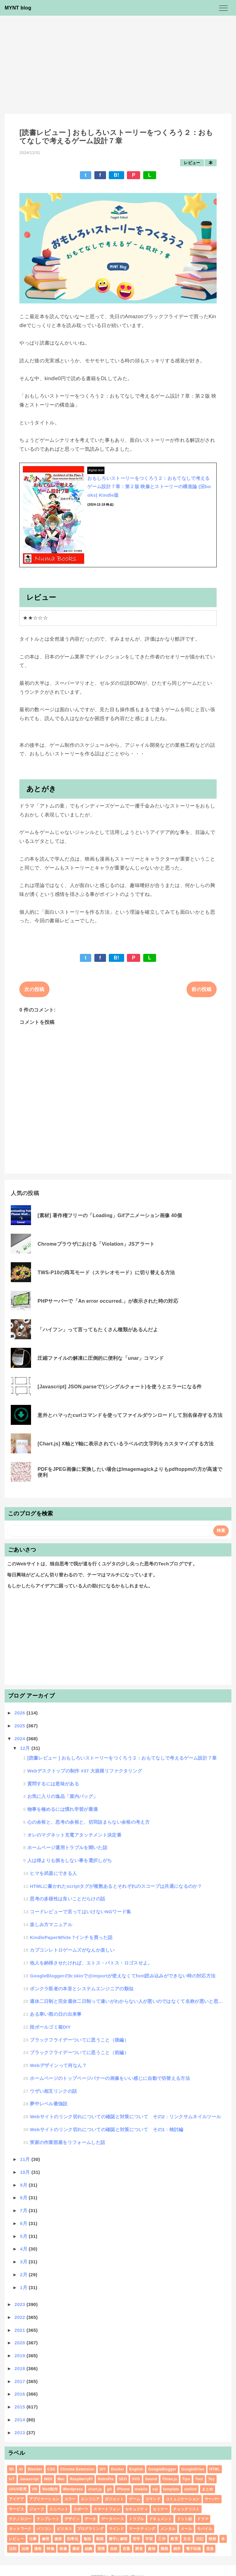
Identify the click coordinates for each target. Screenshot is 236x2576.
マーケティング (142, 2529)
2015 (20, 2406)
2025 (20, 1725)
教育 (174, 2539)
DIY (103, 2469)
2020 (20, 2342)
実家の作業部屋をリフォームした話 (67, 2142)
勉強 (87, 2539)
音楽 (210, 2549)
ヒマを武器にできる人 (53, 1873)
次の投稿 (34, 989)
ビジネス (64, 2529)
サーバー (212, 2499)
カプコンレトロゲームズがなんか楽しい (72, 1950)
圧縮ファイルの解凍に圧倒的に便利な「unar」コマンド (100, 1358)
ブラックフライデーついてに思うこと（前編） (79, 2052)
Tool (199, 2479)
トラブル (136, 2519)
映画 (212, 2539)
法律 (25, 2549)
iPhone (123, 2489)
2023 (20, 2304)
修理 (45, 2539)
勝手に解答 (118, 2539)
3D (11, 2469)
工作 (162, 2539)
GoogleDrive (192, 2469)
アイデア (16, 2499)
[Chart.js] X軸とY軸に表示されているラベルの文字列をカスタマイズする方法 (125, 1443)
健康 (58, 2539)
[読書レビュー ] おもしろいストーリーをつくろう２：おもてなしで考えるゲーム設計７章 (122, 1757)
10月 (25, 2172)
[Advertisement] (118, 62)
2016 (20, 2394)
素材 (76, 2549)
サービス (16, 2509)
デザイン (72, 2519)
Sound (151, 2479)
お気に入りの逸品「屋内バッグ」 (62, 1796)
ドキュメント (160, 2519)
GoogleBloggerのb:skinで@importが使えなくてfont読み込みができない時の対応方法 (122, 1975)
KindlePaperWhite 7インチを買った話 (71, 1937)
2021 (20, 2330)
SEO (123, 2479)
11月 (25, 2159)
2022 (20, 2317)
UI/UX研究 (18, 2489)
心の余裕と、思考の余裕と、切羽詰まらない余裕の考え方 (88, 1822)
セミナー (160, 2509)
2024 (20, 1738)
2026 (20, 1712)
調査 (139, 2549)
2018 (20, 2368)
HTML (214, 2469)
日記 (200, 2539)
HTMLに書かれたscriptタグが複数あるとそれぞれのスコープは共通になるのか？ (116, 1886)
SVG (136, 2479)
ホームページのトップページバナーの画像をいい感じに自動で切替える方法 (110, 2078)
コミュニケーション (183, 2499)
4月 (24, 2248)
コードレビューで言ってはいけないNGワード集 (80, 1911)
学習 (149, 2539)
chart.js (95, 2489)
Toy (211, 2479)
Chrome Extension (77, 2469)
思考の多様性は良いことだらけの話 (67, 1898)
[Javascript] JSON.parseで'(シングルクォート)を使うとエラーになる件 (119, 1386)
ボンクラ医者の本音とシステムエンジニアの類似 (81, 1988)
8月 (24, 2197)
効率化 (72, 2539)
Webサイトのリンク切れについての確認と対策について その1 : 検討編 (106, 2129)
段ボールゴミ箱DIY (50, 2027)
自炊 (114, 2549)
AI (21, 2469)
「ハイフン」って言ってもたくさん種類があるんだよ (97, 1329)
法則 (13, 2549)
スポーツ (80, 2509)
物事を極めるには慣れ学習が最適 (62, 1809)
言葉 (126, 2549)
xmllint (190, 2489)
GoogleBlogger (162, 2469)
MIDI (48, 2479)
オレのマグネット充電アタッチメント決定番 (74, 1835)
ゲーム (134, 2499)
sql (155, 2489)
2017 (20, 2381)
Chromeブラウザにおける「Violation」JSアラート (96, 1244)
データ (90, 2519)
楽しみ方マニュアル (51, 1924)
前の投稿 (201, 989)
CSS (51, 2469)
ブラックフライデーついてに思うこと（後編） (79, 2039)
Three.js (169, 2479)
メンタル (167, 2529)
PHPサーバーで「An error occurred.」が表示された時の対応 (107, 1301)
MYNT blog (18, 7)
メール (186, 2529)
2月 (24, 2274)
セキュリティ (136, 2509)
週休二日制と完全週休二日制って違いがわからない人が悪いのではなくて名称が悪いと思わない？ (127, 2001)
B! (116, 175)
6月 (24, 2223)
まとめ (207, 2489)
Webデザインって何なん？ (58, 2065)
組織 (88, 2549)
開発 (164, 2549)
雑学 (177, 2549)
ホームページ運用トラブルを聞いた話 (67, 1847)
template (171, 2489)
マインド (116, 2529)
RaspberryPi (81, 2479)
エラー (70, 2499)
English (136, 2469)
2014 (20, 2419)
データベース (112, 2519)
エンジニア (90, 2499)
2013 (20, 2432)
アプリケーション (44, 2499)
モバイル (204, 2529)
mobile (141, 2489)
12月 (25, 1748)
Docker (117, 2469)
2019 (20, 2355)
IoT (12, 2479)
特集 (50, 2549)
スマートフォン (106, 2509)
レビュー (192, 162)
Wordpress (73, 2489)
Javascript (29, 2479)
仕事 (33, 2539)
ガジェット (114, 2499)
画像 (63, 2549)
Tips (186, 2479)
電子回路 (193, 2549)
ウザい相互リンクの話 (53, 2091)
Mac (61, 2479)
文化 (187, 2539)
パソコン (44, 2529)
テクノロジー (20, 2519)
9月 (24, 2185)
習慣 (101, 2549)
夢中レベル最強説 (49, 2103)
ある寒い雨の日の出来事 (56, 2014)
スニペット (58, 2509)
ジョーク (36, 2509)
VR (34, 2489)
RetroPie (106, 2479)
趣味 (151, 2549)
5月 (24, 2236)
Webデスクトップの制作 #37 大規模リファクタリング (84, 1770)
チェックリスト (186, 2509)
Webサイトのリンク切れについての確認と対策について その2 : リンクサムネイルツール (125, 2116)
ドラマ (202, 2519)
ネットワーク (20, 2529)
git (109, 2489)
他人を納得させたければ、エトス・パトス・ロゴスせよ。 (91, 1962)
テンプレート (48, 2519)
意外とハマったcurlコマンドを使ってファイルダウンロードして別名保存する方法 (129, 1415)
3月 (24, 2261)
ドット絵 (184, 2519)
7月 (24, 2210)
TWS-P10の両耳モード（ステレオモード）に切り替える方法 (106, 1272)
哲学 (136, 2539)
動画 (100, 2539)
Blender (35, 2469)
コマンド (152, 2499)
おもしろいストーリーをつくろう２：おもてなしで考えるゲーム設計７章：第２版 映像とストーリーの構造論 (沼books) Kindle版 (149, 487)
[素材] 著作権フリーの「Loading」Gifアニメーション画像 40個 (109, 1215)
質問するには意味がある (53, 1783)
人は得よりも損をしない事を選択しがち (69, 1860)
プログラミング (90, 2529)
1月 (24, 2287)
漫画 (38, 2549)
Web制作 (50, 2489)
